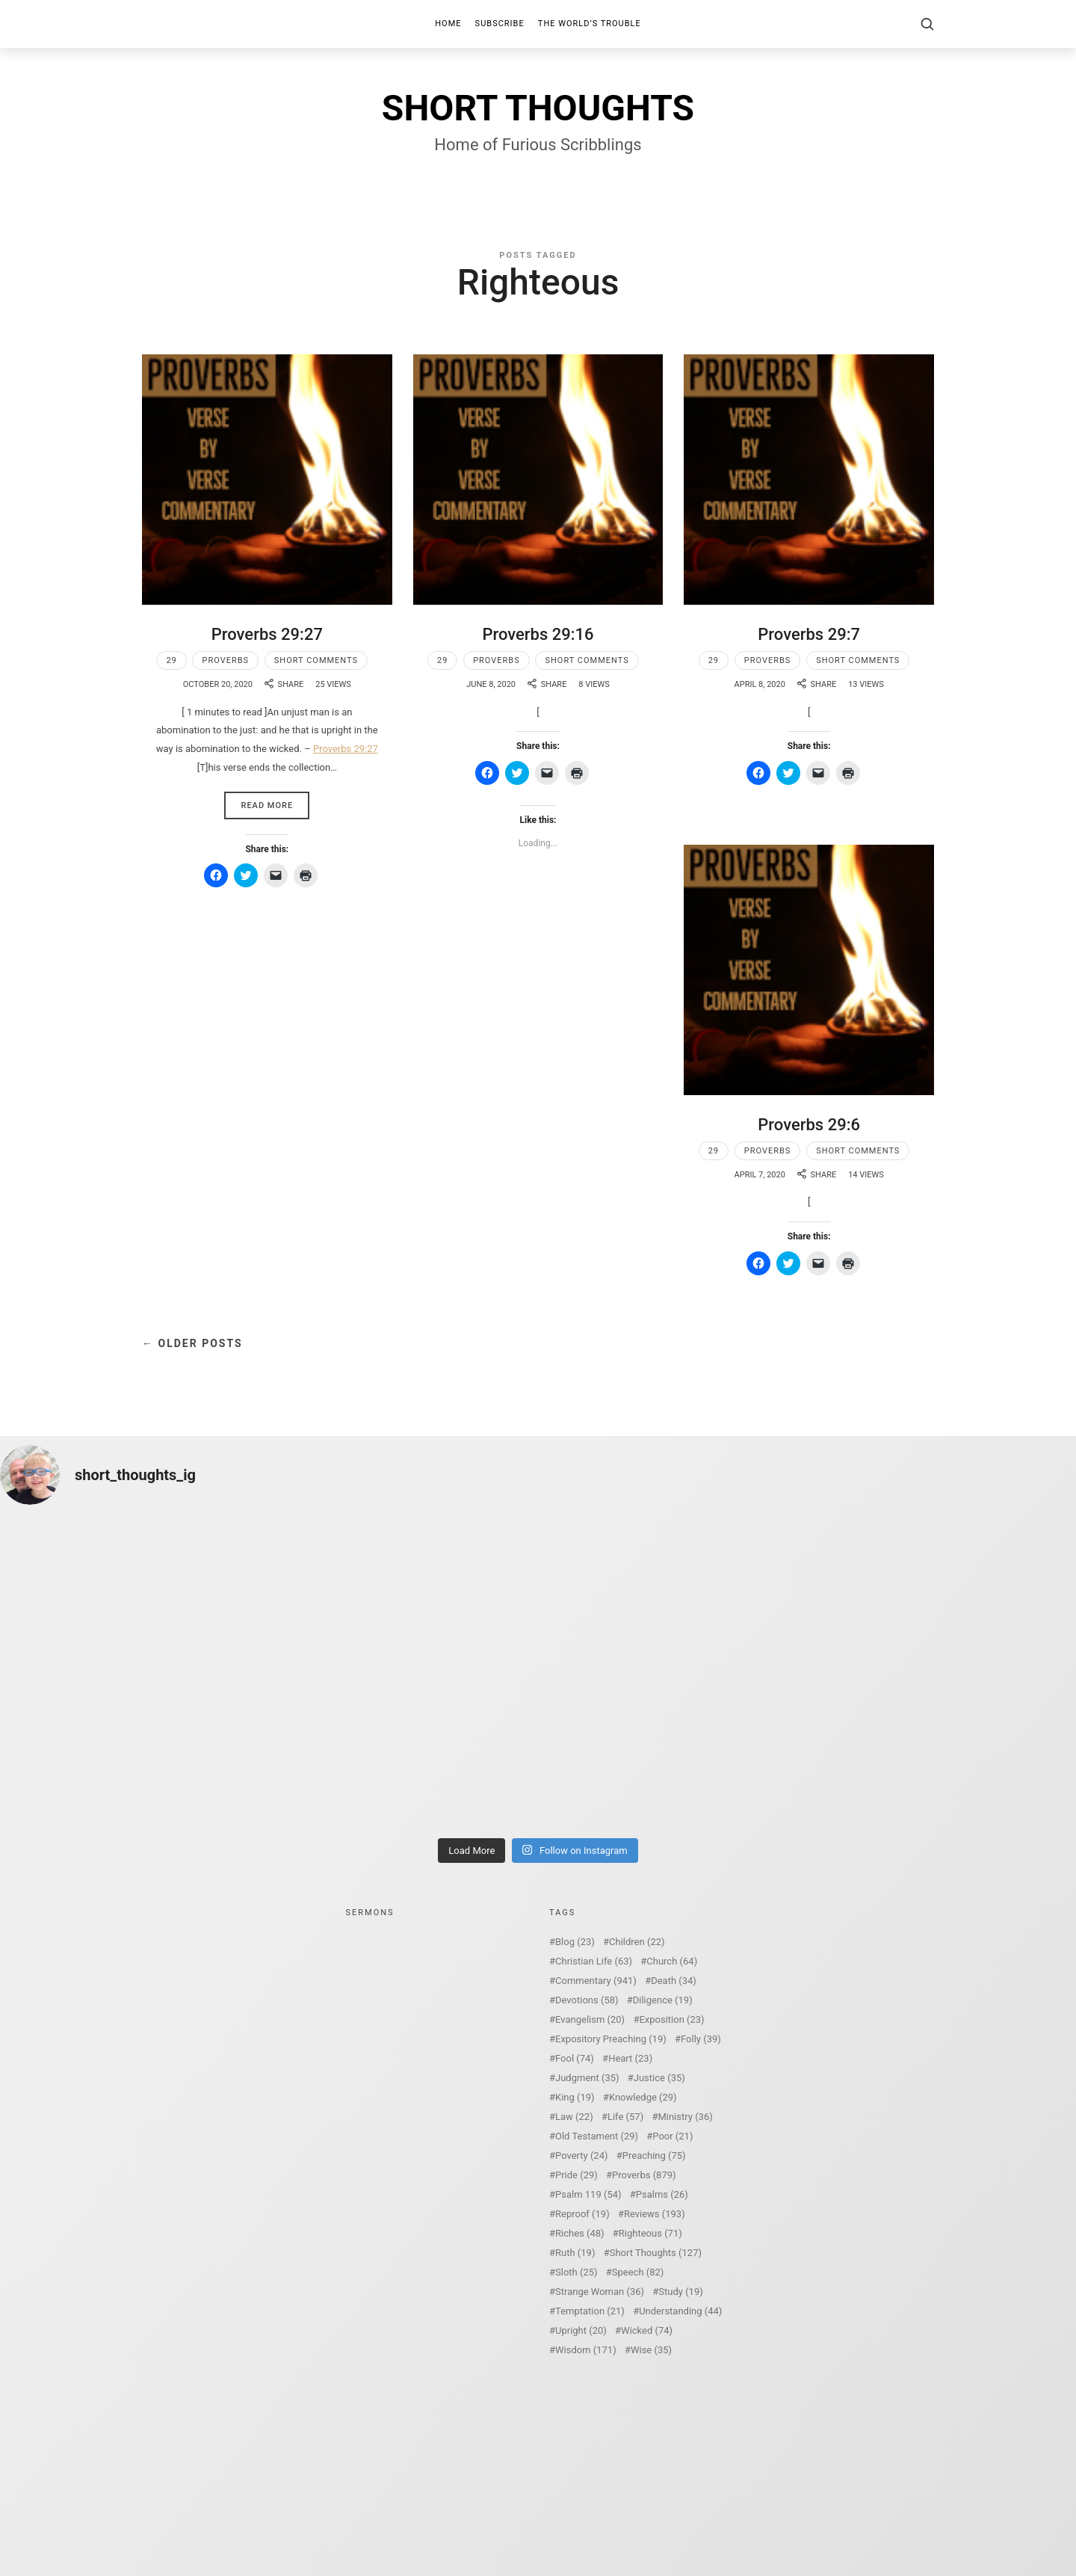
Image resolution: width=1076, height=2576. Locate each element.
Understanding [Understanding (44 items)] (680, 2311)
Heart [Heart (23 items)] (630, 2058)
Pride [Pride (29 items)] (576, 2175)
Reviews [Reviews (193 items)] (654, 2214)
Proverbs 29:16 (537, 634)
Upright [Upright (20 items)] (581, 2330)
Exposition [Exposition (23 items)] (671, 2019)
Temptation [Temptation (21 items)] (590, 2311)
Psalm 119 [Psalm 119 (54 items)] (588, 2194)
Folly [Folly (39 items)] (701, 2039)
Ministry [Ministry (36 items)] (685, 2116)
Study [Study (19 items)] (680, 2291)
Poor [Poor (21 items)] (672, 2136)
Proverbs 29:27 (267, 634)
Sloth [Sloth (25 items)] (576, 2272)
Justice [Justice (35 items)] (659, 2078)
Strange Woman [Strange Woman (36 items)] (599, 2291)
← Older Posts (192, 1343)
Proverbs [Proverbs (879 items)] (643, 2175)
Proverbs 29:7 (809, 634)
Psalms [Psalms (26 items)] (662, 2194)
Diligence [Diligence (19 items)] (663, 2000)
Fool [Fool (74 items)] (574, 2058)
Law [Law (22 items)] (574, 2116)
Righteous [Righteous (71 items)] (650, 2233)
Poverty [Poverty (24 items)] (581, 2155)
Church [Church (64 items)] (671, 1961)
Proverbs (225, 660)
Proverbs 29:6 (809, 1124)
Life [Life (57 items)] (625, 2116)
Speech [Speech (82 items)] (638, 2272)
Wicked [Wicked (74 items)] (646, 2330)
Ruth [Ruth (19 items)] (575, 2253)
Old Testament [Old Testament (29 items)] (596, 2136)
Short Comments (316, 660)
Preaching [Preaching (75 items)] (654, 2155)
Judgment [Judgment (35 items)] (587, 2078)
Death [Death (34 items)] (673, 1980)
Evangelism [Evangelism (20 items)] (590, 2019)
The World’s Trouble (589, 23)
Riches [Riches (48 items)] (580, 2233)
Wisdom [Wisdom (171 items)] (585, 2350)
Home (448, 23)
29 (171, 660)
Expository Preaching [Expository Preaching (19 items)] (611, 2039)
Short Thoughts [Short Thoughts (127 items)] (656, 2253)
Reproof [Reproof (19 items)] (582, 2214)
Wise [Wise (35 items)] (651, 2350)
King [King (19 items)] (575, 2097)
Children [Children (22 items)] (636, 1942)
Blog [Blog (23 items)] (575, 1942)
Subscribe (500, 23)
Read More (267, 805)
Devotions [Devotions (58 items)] (587, 2000)
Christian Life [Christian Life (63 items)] (593, 1961)
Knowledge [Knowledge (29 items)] (643, 2097)
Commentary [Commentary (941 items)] (596, 1980)
